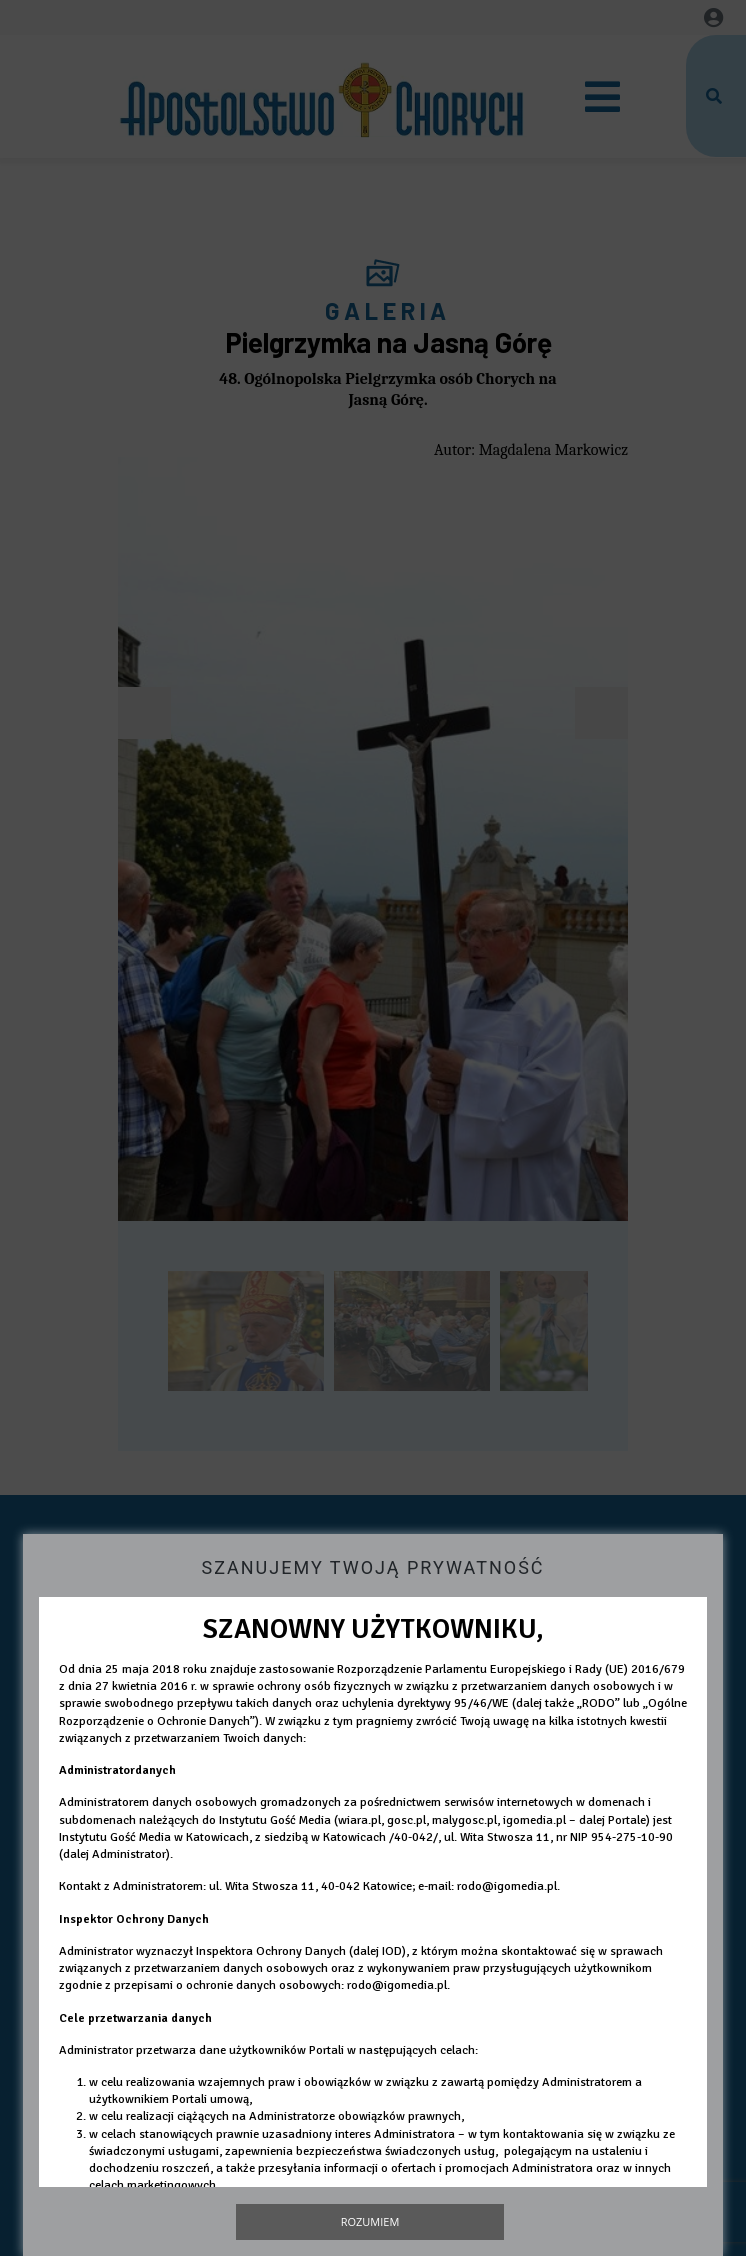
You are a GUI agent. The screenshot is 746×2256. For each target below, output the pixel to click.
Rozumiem (370, 2221)
